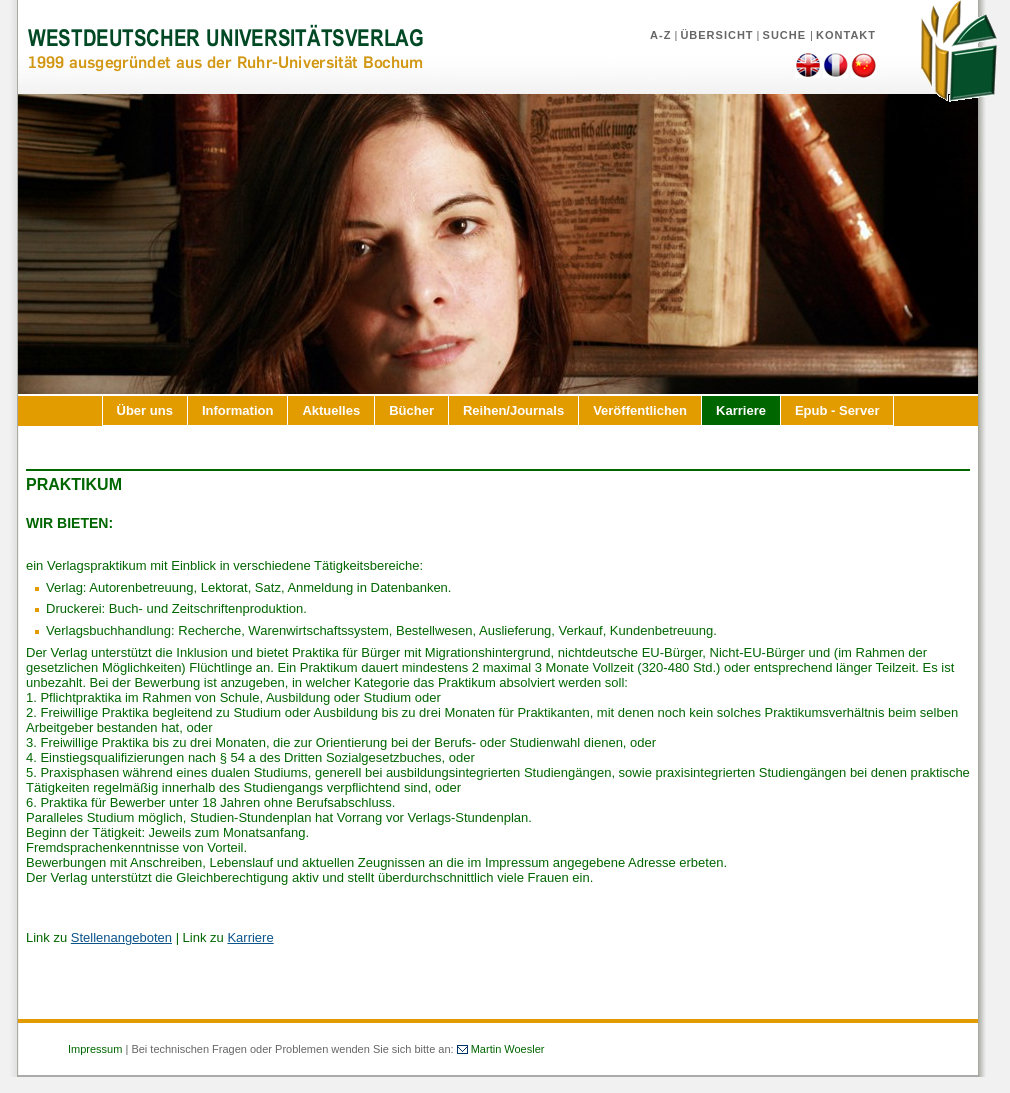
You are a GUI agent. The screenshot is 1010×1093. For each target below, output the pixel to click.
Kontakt (846, 35)
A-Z (660, 35)
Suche (787, 35)
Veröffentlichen (640, 410)
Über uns (145, 410)
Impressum (95, 1049)
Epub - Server (837, 410)
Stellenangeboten (121, 937)
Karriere (741, 410)
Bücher (411, 410)
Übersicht (716, 35)
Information (238, 410)
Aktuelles (331, 410)
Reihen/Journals (513, 410)
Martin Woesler (508, 1049)
